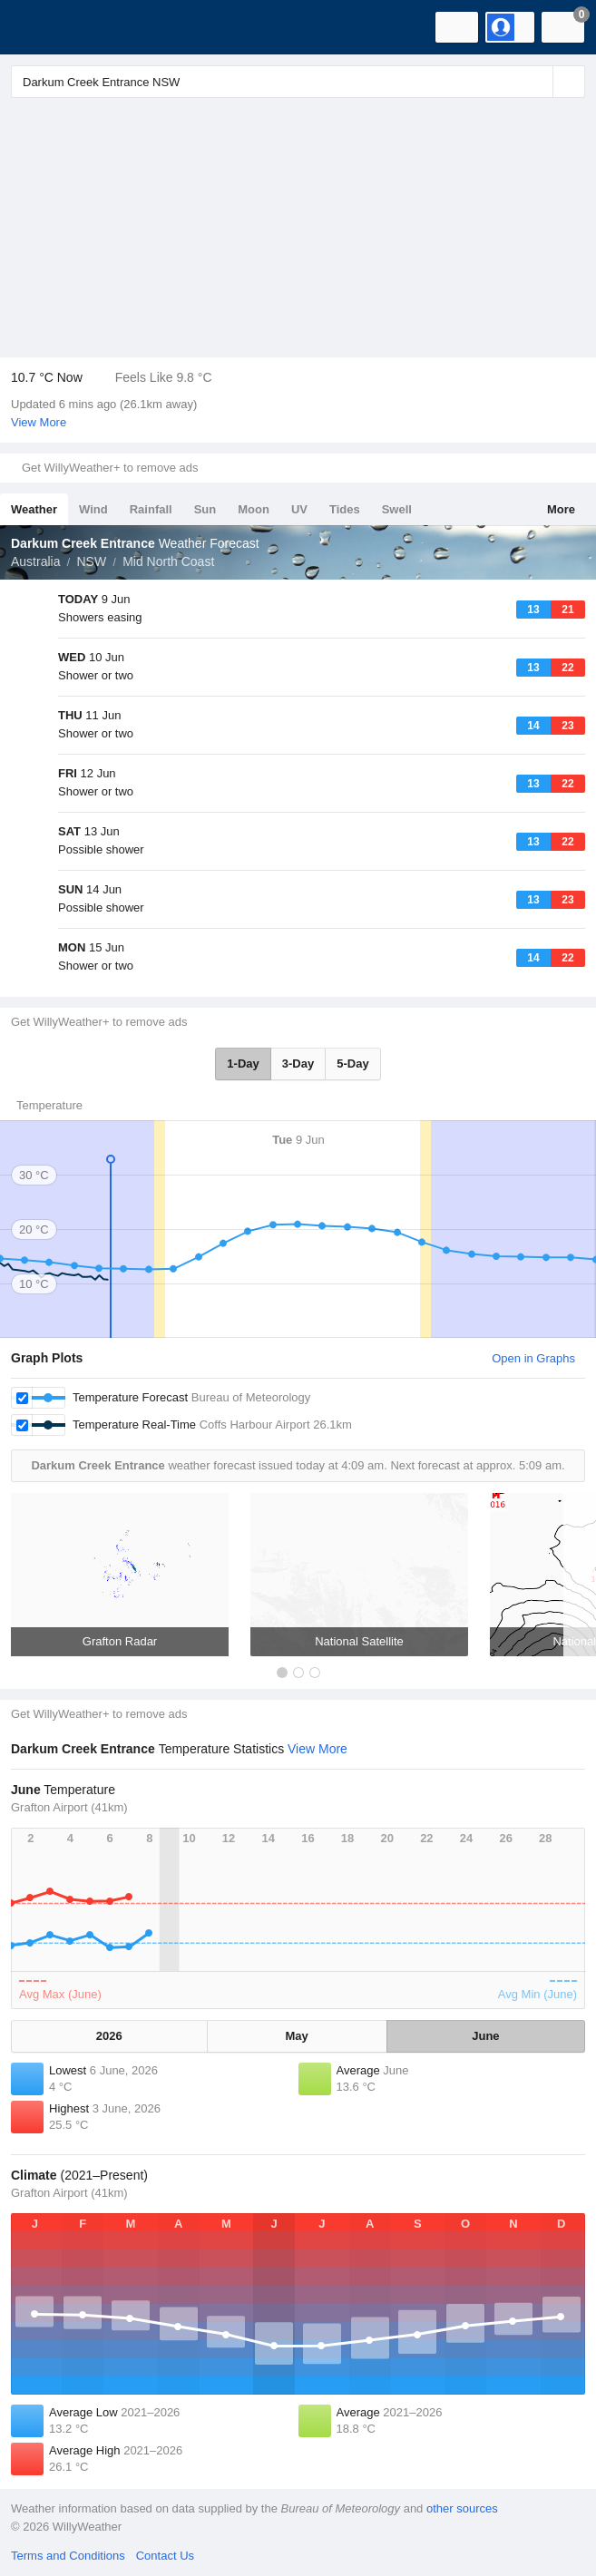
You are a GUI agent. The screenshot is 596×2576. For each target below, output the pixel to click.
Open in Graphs (533, 1358)
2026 (109, 2036)
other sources (462, 2508)
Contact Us (165, 2555)
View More (38, 422)
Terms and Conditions (68, 2555)
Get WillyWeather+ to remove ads (110, 467)
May (297, 2036)
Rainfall (151, 509)
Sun (205, 509)
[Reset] (537, 81)
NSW (91, 561)
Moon (253, 509)
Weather (34, 509)
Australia (35, 561)
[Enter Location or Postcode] (298, 81)
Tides (344, 509)
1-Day (243, 1063)
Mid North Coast (168, 561)
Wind (93, 509)
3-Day (298, 1063)
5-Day (352, 1063)
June (485, 2036)
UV (299, 509)
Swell (397, 509)
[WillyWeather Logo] (41, 27)
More (561, 509)
